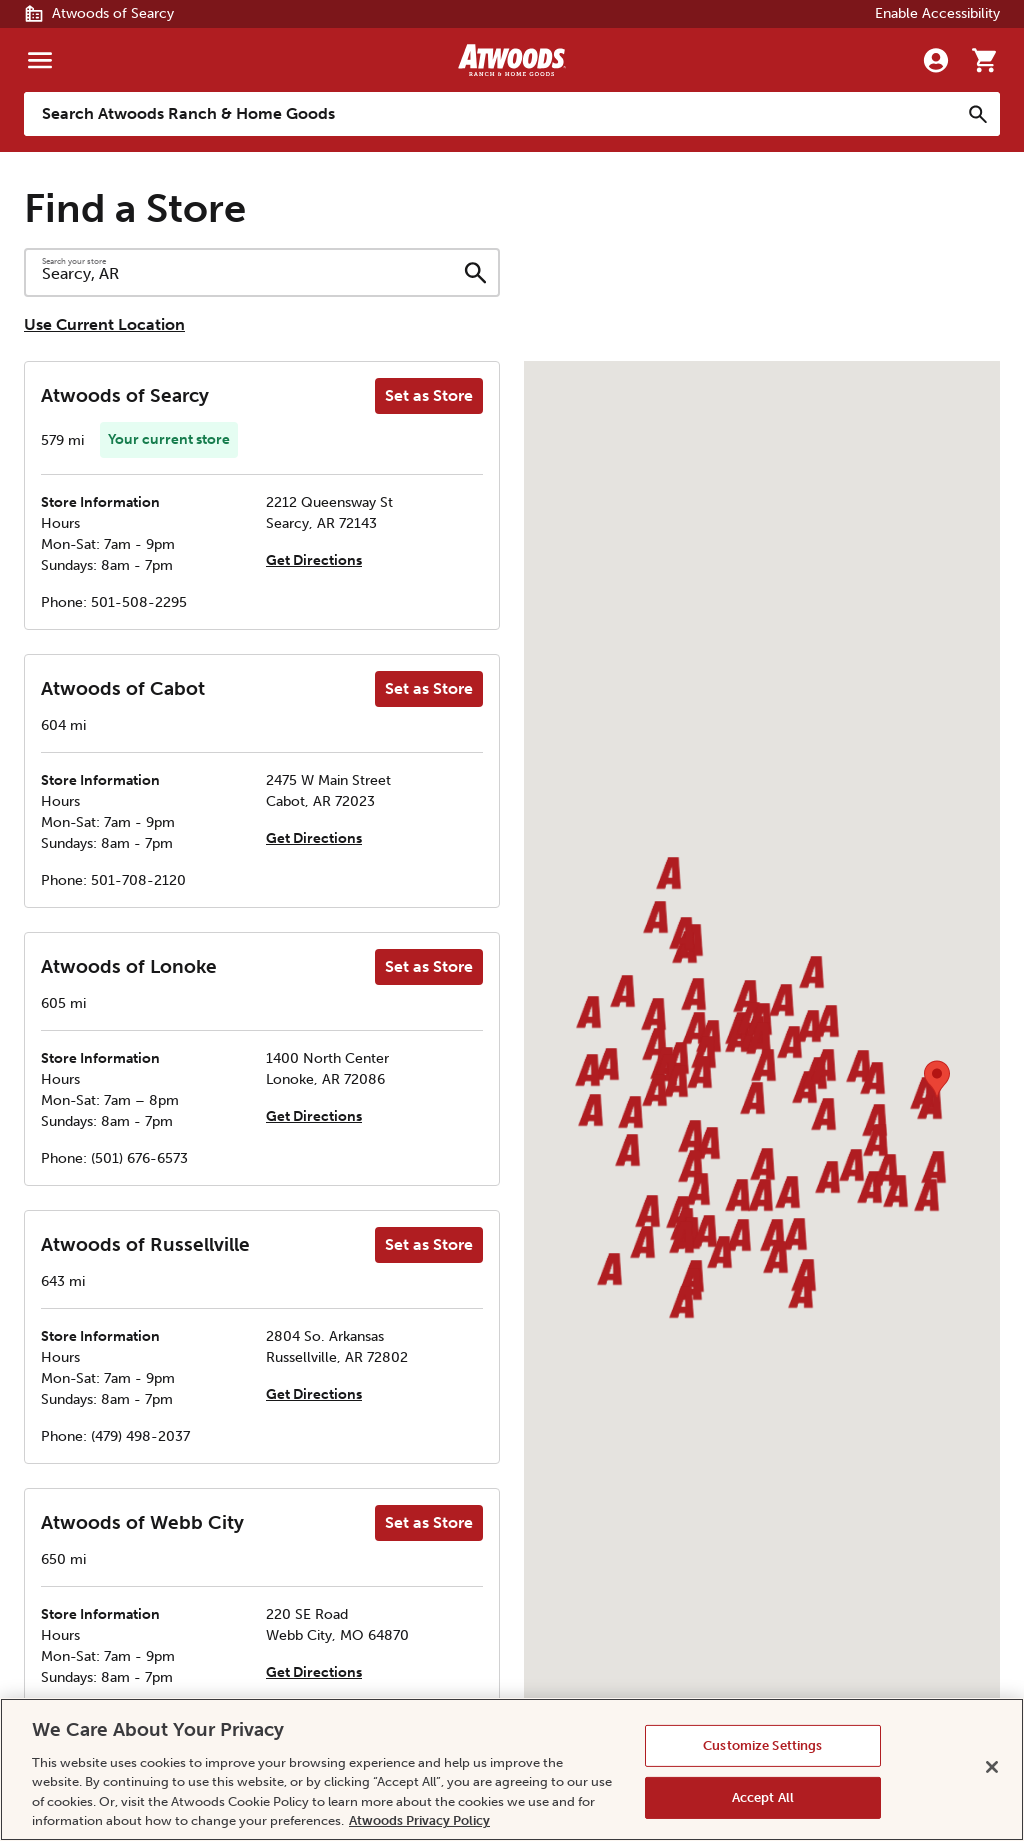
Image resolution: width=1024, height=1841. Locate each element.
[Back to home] (512, 60)
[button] (653, 1015)
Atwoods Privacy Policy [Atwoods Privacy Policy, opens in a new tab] (419, 1820)
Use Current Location (104, 324)
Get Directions (314, 560)
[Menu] (40, 60)
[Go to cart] (984, 60)
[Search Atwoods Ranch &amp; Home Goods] (492, 114)
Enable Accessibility (937, 13)
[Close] (992, 1767)
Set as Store (429, 395)
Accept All (763, 1797)
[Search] (978, 114)
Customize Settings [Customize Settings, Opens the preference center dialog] (762, 1745)
